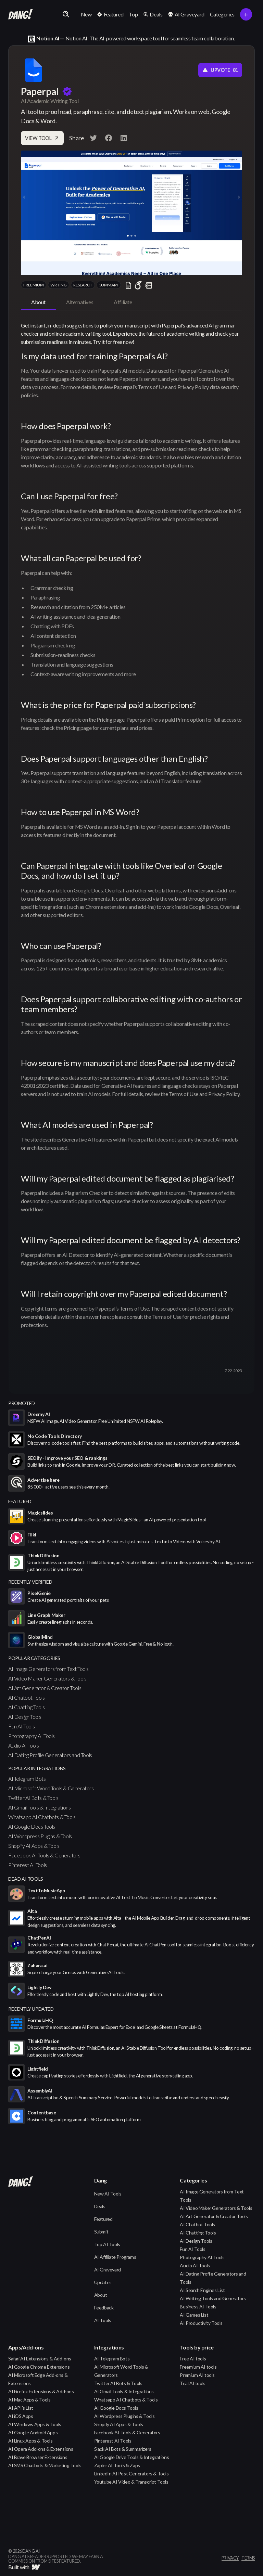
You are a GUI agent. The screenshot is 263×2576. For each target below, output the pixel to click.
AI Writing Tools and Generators (213, 2298)
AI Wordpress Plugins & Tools (40, 1836)
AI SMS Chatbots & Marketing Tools (45, 2465)
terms (248, 2558)
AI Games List (194, 2315)
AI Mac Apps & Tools (29, 2400)
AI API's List (20, 2408)
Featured (103, 2219)
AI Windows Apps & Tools (34, 2424)
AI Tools (102, 2320)
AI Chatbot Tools (26, 1697)
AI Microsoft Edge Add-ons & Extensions (37, 2379)
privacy (230, 2558)
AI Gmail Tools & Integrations (39, 1807)
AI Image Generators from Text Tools (48, 1668)
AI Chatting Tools (26, 1707)
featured (20, 1501)
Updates (103, 2282)
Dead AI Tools (25, 1879)
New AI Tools (108, 2194)
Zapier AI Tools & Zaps (117, 2465)
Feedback (104, 2307)
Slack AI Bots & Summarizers (122, 2449)
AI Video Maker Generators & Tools (47, 1678)
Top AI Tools (107, 2244)
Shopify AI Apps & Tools (34, 1845)
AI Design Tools (24, 1716)
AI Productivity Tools (201, 2323)
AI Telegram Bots (27, 1778)
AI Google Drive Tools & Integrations (131, 2457)
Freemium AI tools (198, 2367)
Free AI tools (193, 2358)
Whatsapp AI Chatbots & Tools (42, 1817)
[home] (20, 14)
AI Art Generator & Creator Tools (44, 1688)
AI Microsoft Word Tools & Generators (51, 1788)
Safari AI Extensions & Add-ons (39, 2358)
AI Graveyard (107, 2269)
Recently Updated (31, 2009)
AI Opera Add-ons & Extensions (40, 2449)
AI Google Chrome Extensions (39, 2367)
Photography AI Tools (31, 1736)
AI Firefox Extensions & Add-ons (41, 2391)
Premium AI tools (197, 2375)
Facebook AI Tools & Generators (44, 1855)
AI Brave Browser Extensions (37, 2457)
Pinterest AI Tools (27, 1865)
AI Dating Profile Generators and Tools (50, 1755)
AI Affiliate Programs (115, 2257)
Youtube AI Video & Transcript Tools (131, 2482)
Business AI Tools (198, 2306)
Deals (99, 2206)
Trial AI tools (192, 2383)
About (100, 2295)
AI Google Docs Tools (31, 1826)
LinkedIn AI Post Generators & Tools (131, 2473)
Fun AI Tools (21, 1726)
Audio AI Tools (23, 1745)
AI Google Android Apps (33, 2432)
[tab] (38, 302)
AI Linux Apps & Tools (30, 2441)
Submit (101, 2231)
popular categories (34, 1658)
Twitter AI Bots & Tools (33, 1797)
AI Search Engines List (202, 2290)
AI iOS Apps (20, 2416)
